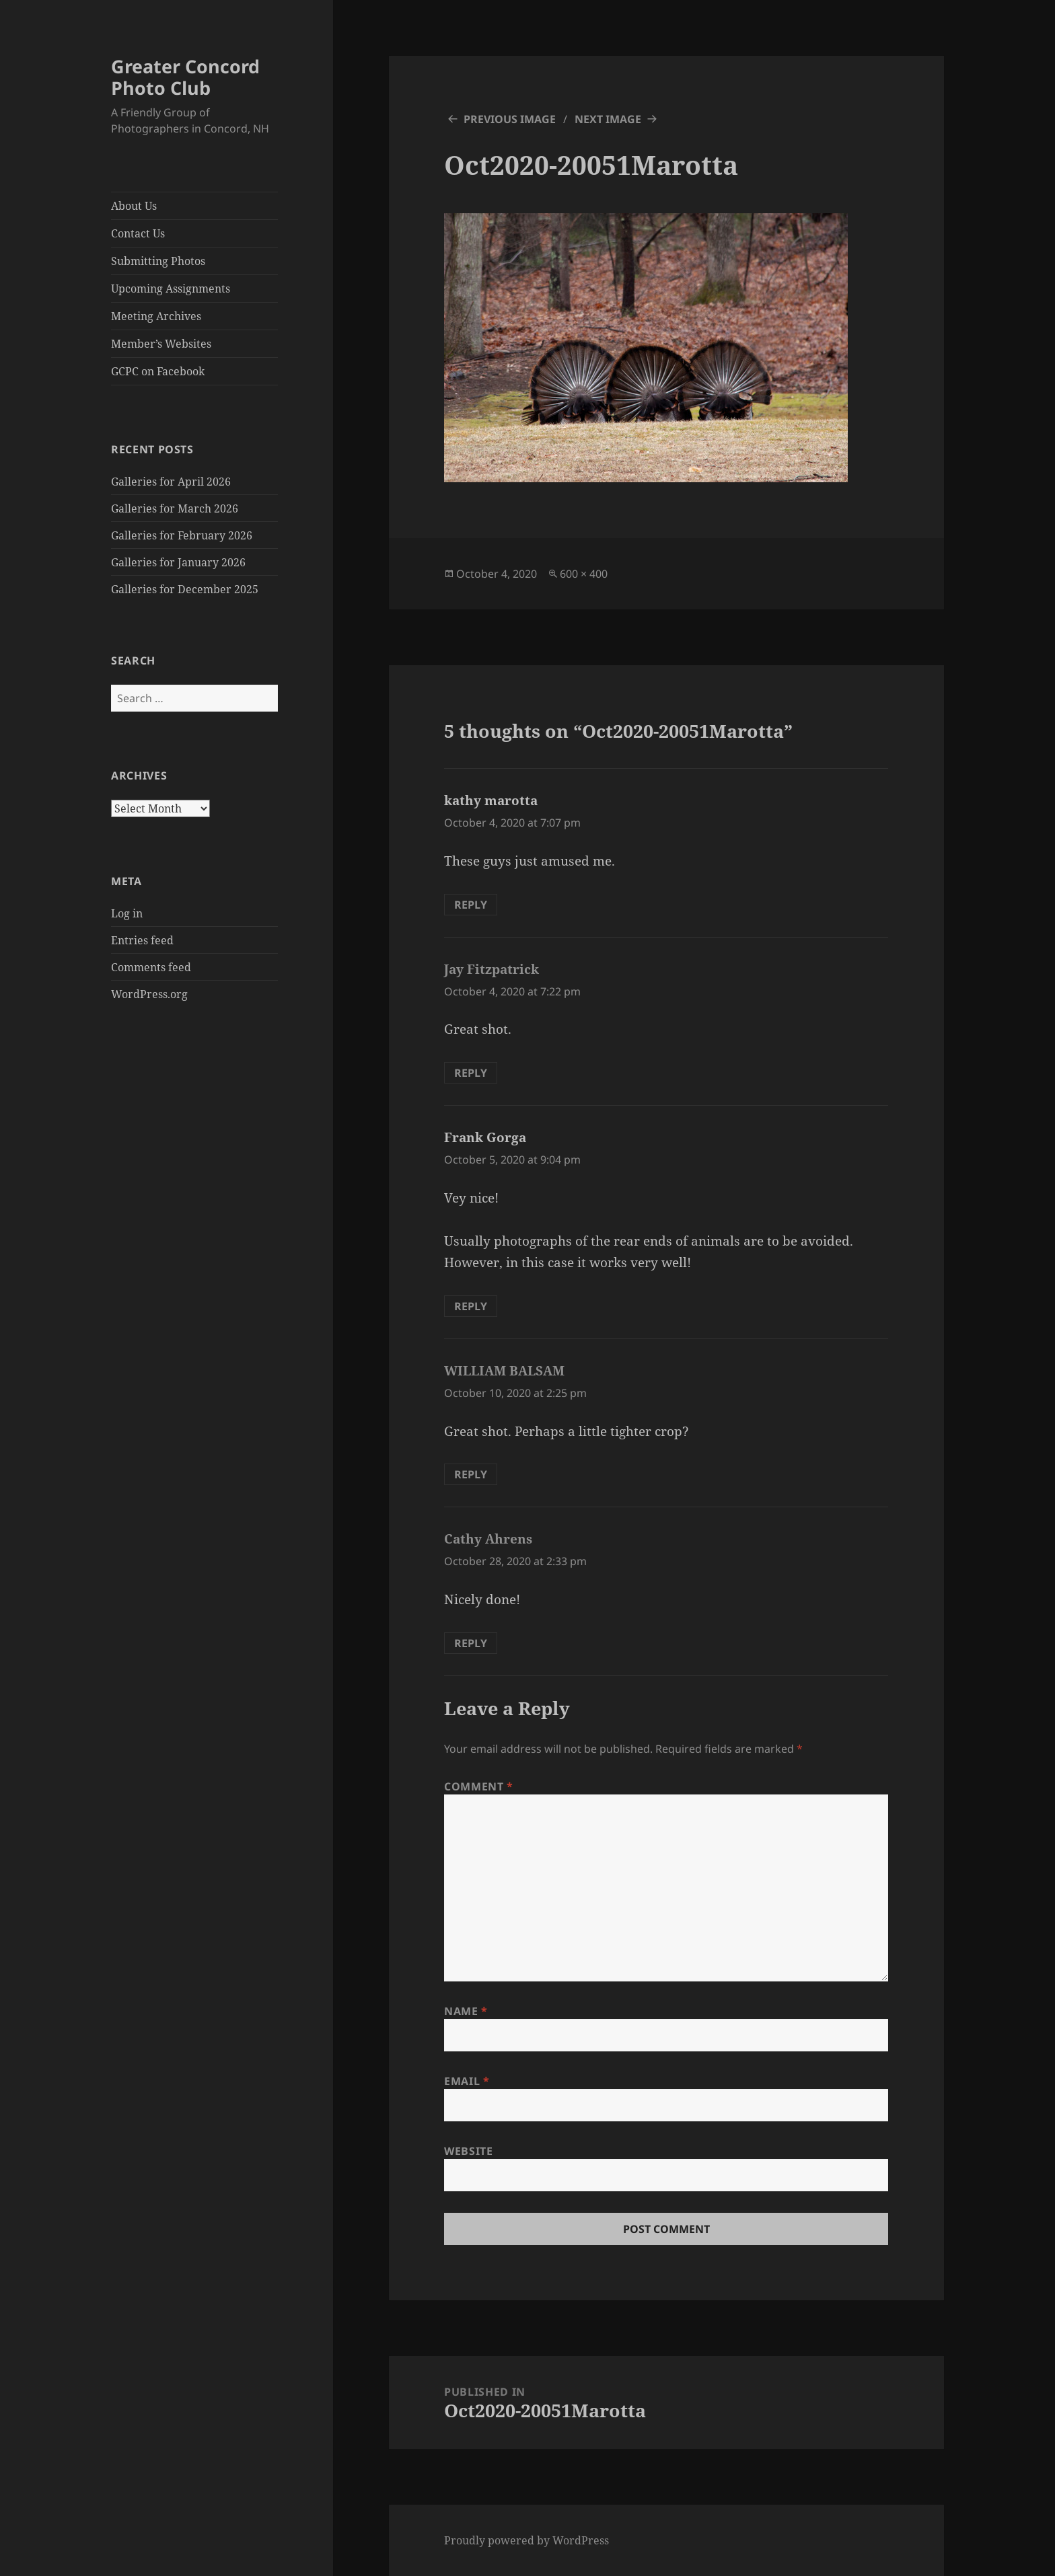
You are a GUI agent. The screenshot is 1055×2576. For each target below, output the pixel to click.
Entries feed (142, 940)
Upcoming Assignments (170, 288)
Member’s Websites (161, 343)
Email (466, 2081)
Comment (478, 1786)
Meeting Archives (156, 316)
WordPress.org (149, 994)
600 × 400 (584, 573)
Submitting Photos (158, 261)
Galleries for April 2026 (171, 481)
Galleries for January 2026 (178, 562)
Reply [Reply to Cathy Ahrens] (470, 1643)
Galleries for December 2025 (184, 589)
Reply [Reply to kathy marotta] (470, 904)
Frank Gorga (485, 1137)
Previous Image (510, 119)
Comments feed (151, 967)
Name (466, 2011)
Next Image (608, 119)
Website (468, 2151)
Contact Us (138, 233)
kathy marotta (491, 800)
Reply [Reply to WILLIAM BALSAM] (470, 1474)
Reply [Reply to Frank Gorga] (470, 1306)
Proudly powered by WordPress (526, 2540)
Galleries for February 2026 (181, 535)
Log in (127, 913)
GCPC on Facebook (158, 371)
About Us (134, 205)
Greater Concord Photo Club (185, 77)
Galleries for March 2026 (174, 508)
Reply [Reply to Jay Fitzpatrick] (470, 1072)
